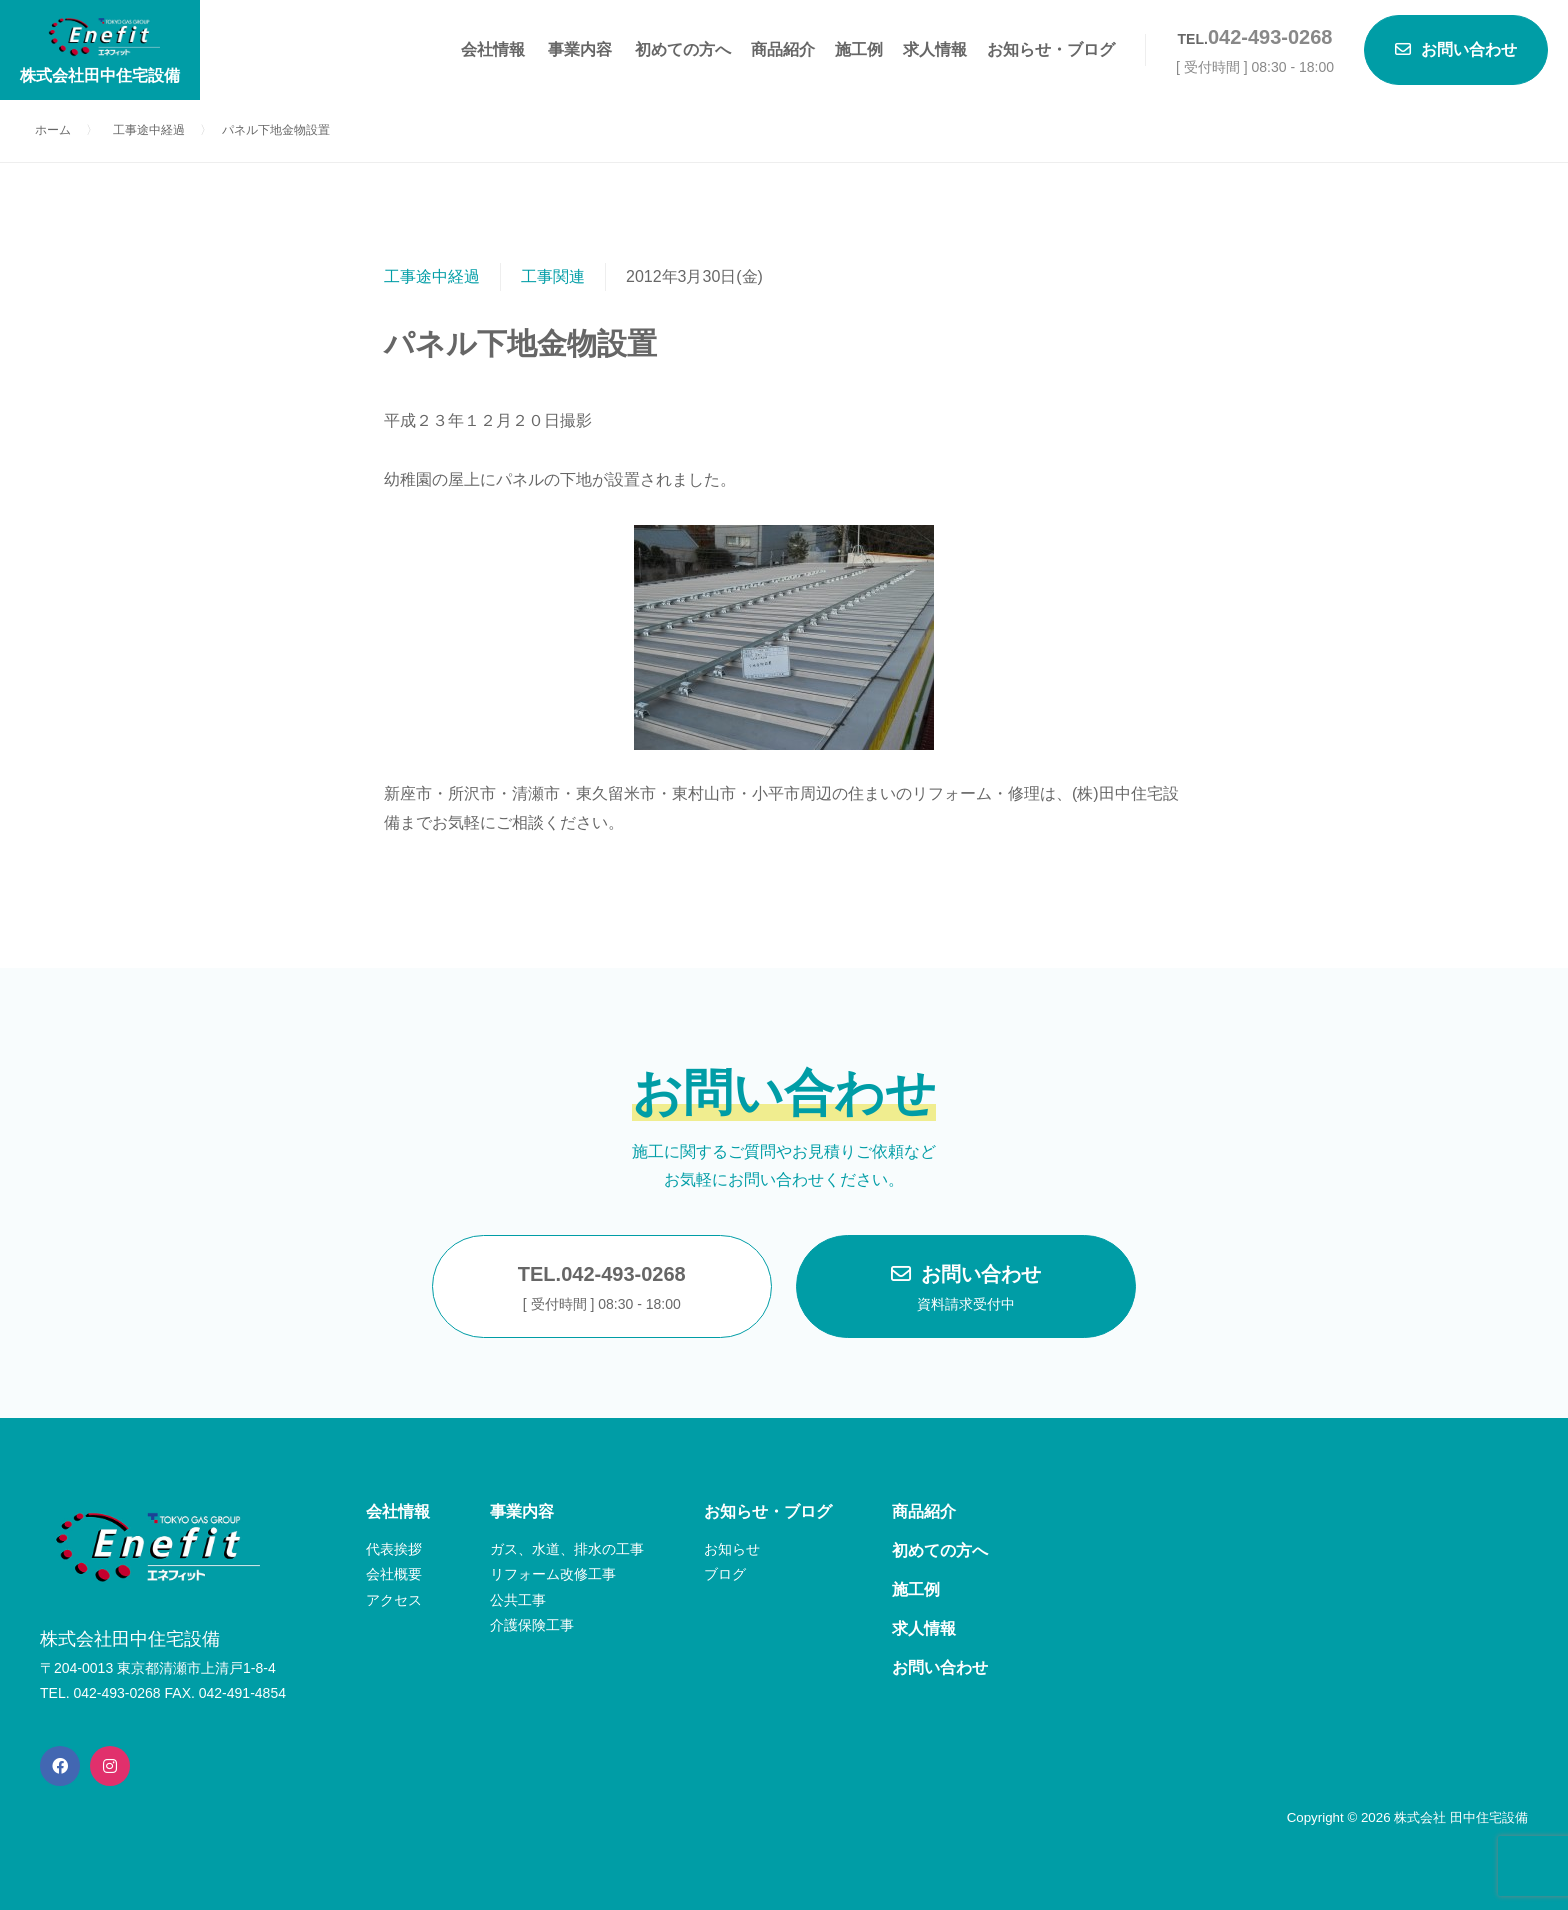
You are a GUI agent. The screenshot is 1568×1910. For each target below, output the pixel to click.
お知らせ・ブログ (1051, 49)
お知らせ (732, 1549)
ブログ (725, 1574)
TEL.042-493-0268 (602, 1290)
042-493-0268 (1270, 37)
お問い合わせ (966, 1290)
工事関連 (553, 276)
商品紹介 (783, 49)
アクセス (394, 1600)
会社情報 (493, 49)
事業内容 (580, 49)
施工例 (859, 49)
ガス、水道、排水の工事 (567, 1549)
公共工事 (518, 1600)
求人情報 (935, 49)
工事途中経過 (432, 276)
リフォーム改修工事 (553, 1574)
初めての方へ (683, 49)
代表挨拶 (394, 1549)
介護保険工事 (532, 1625)
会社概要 (394, 1574)
